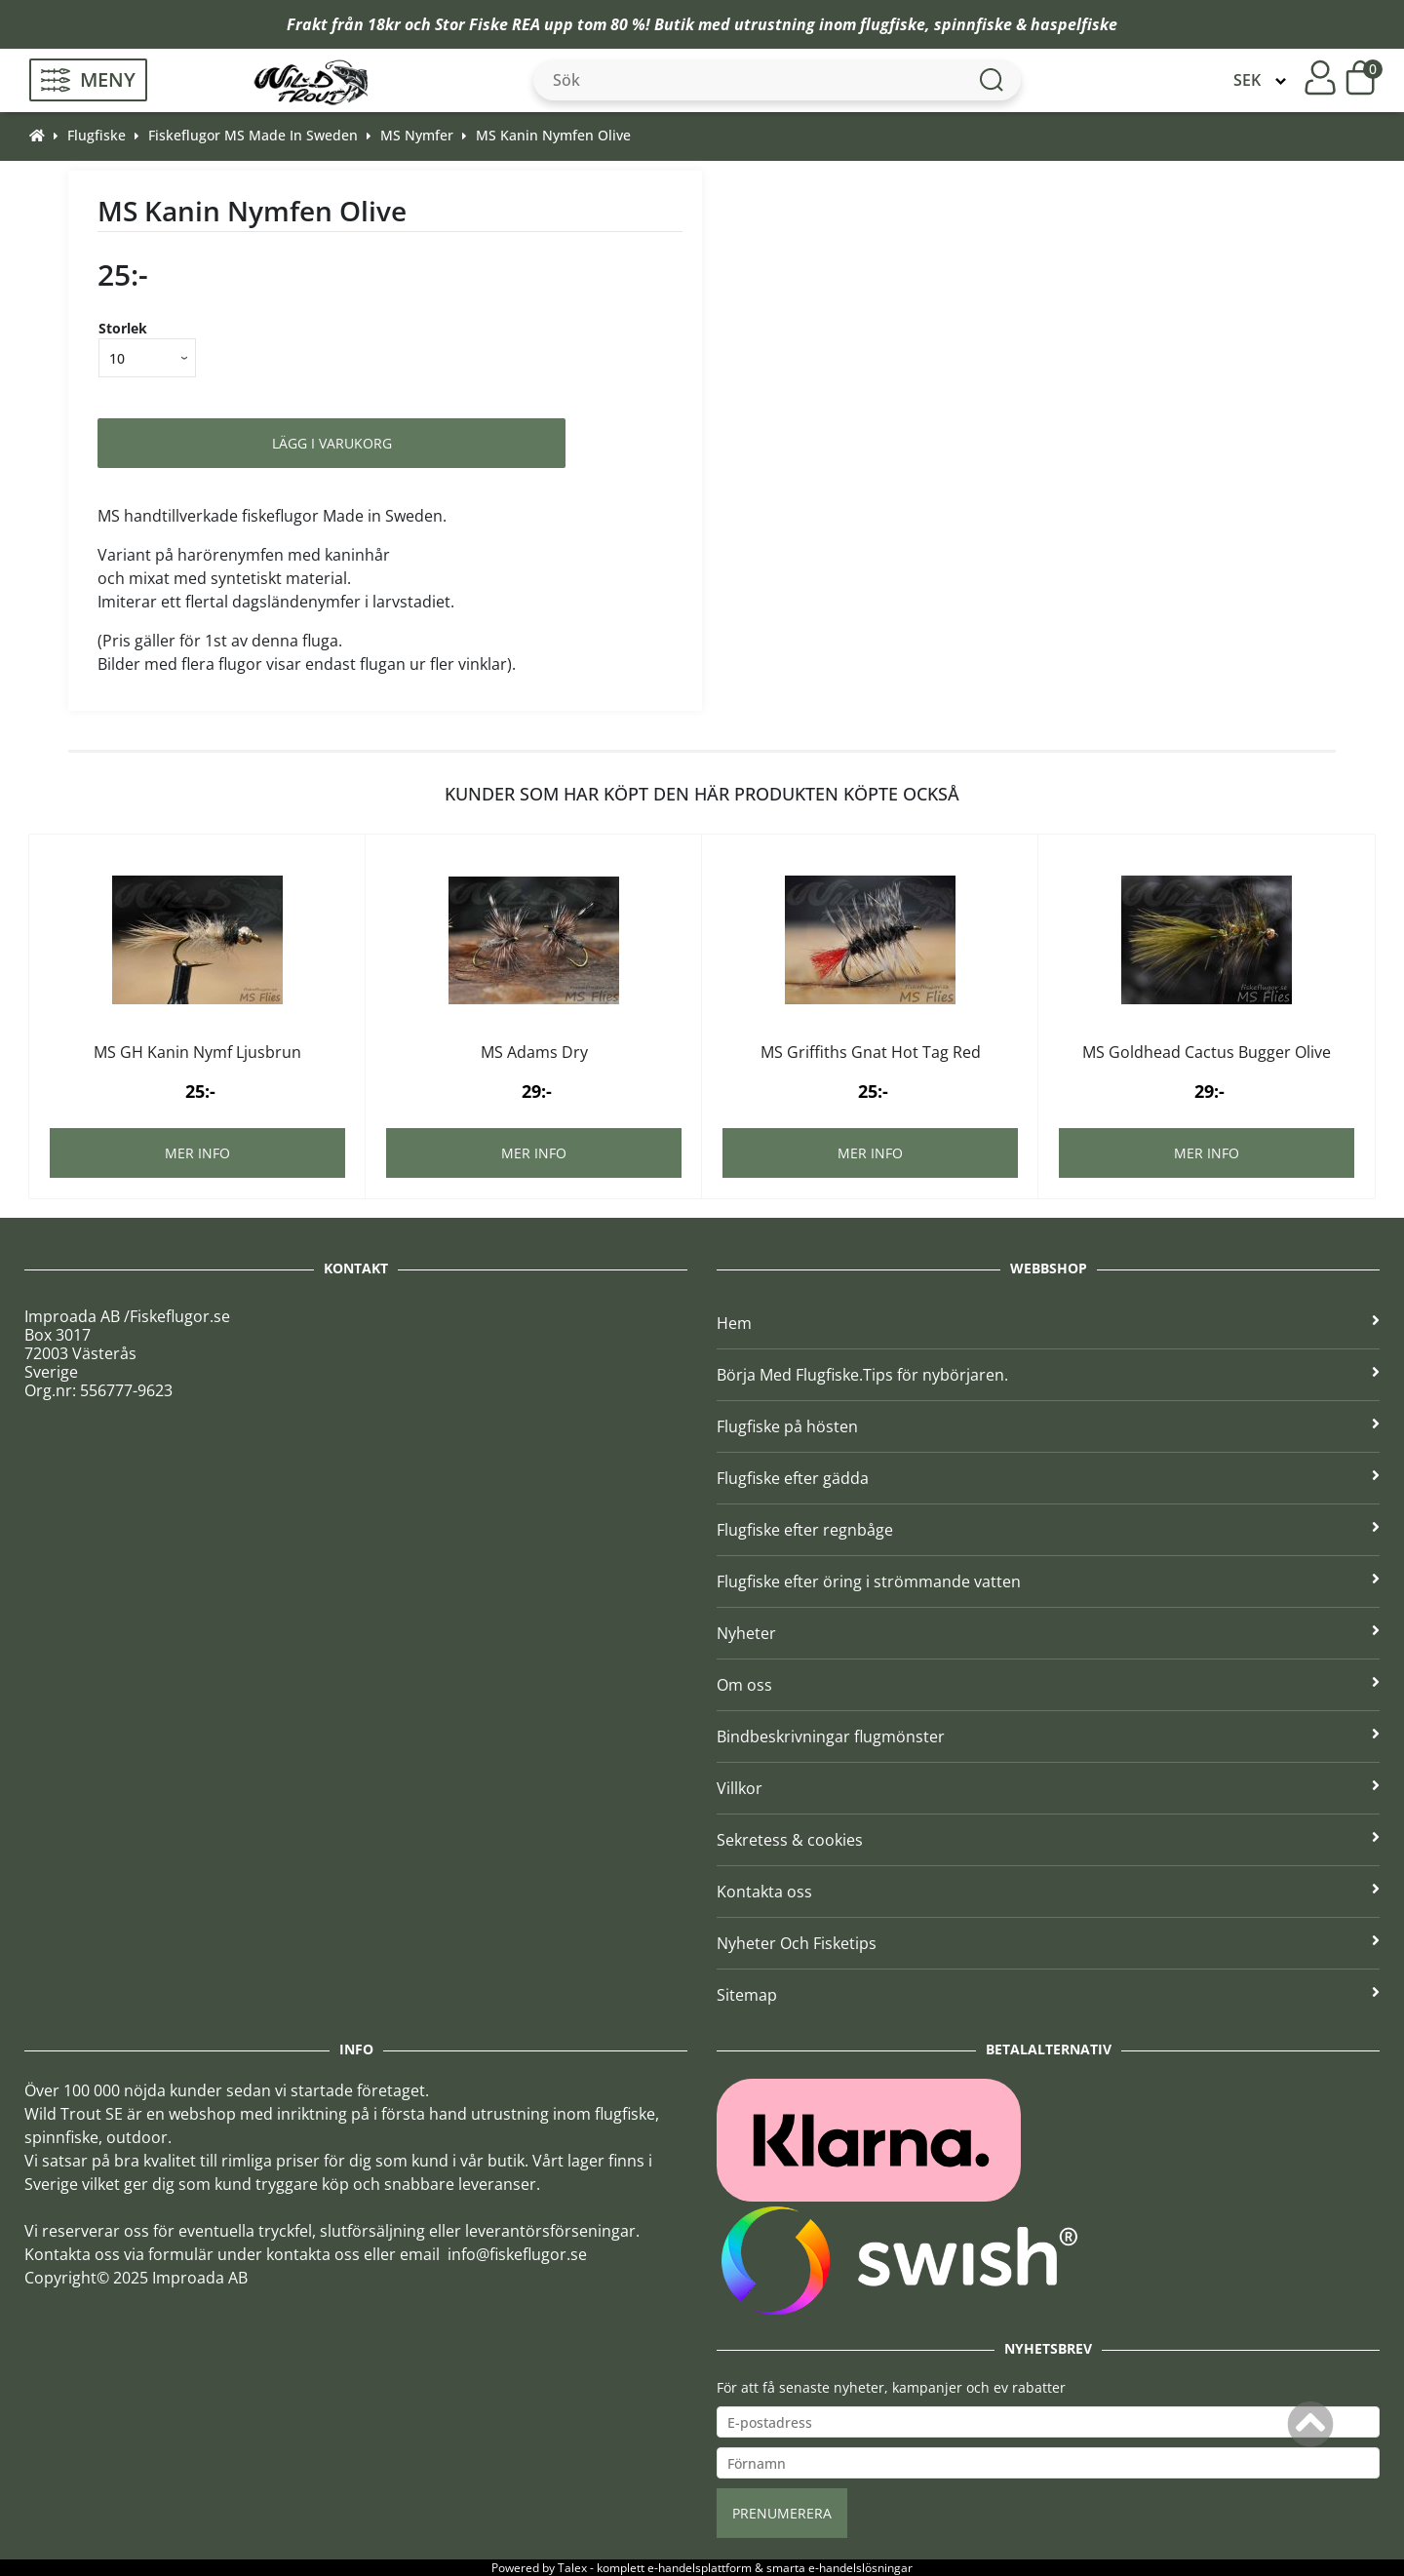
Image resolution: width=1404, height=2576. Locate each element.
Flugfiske (96, 135)
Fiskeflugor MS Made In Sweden (253, 135)
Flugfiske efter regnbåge (1048, 1530)
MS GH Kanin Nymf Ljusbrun (197, 1052)
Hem (1048, 1323)
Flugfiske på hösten (1048, 1426)
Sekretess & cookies (1048, 1840)
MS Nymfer (416, 135)
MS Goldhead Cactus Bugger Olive (1206, 1052)
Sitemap (1048, 1995)
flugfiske (892, 24)
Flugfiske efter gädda (1048, 1478)
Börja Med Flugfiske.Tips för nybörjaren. (1048, 1375)
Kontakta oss (1048, 1891)
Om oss (1048, 1685)
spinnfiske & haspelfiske (1025, 24)
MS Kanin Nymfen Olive (553, 135)
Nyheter (1048, 1633)
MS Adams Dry (534, 1052)
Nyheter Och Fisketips (1048, 1943)
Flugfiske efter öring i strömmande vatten (1048, 1581)
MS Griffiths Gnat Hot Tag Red (870, 1052)
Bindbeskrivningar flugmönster (1048, 1736)
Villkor (1048, 1788)
